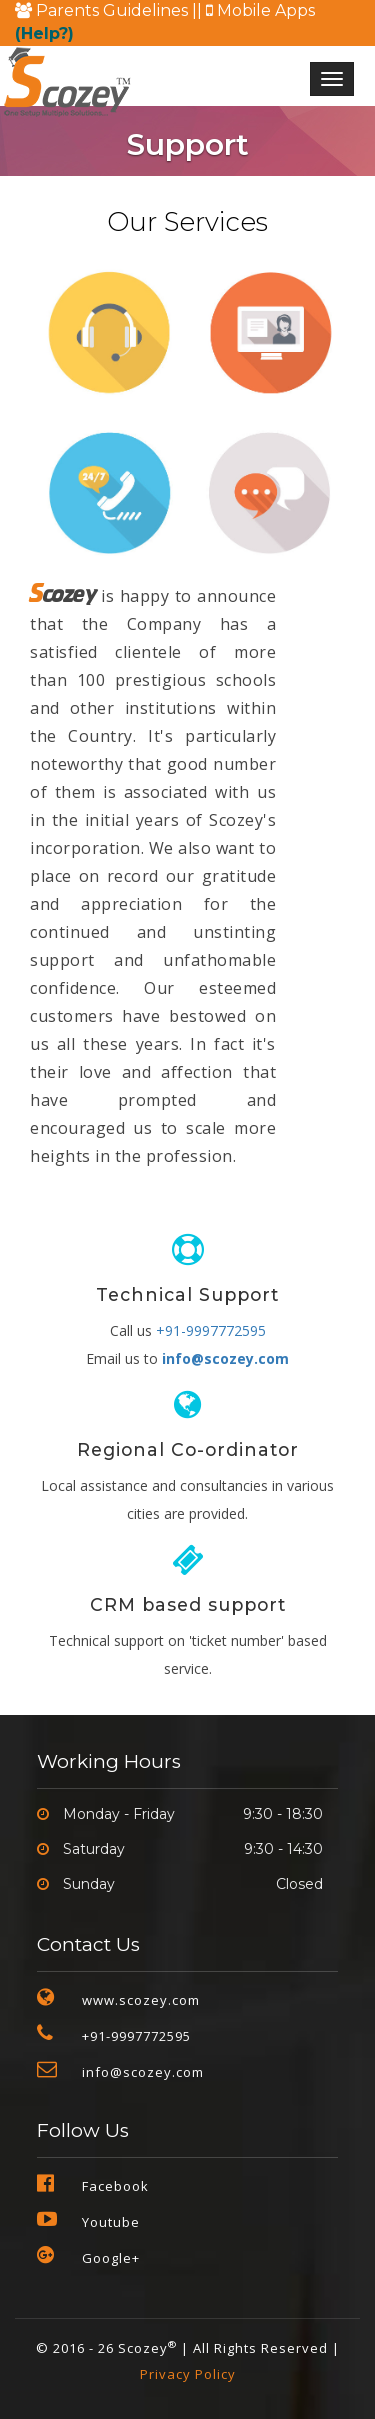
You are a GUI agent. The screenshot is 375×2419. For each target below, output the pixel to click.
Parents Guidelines (103, 10)
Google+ (111, 2258)
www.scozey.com (141, 2000)
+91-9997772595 (211, 1330)
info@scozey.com (225, 1358)
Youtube (111, 2222)
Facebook (115, 2186)
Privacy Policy (188, 2374)
